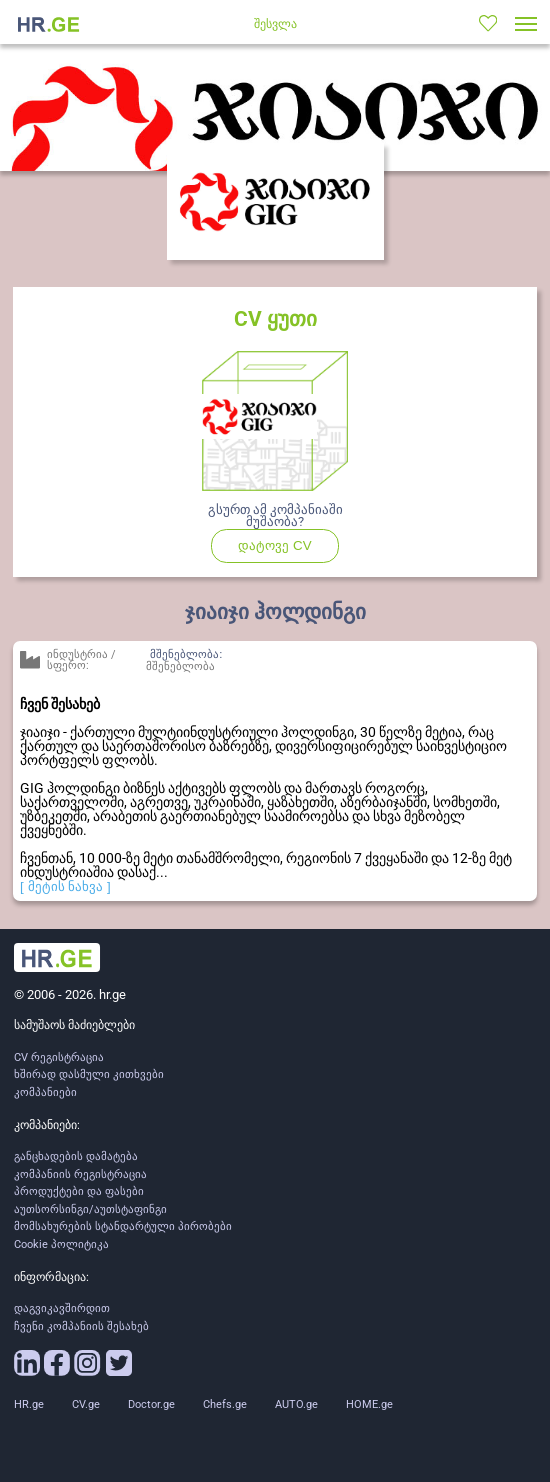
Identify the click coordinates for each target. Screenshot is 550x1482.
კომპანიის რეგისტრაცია (80, 1174)
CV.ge (86, 1404)
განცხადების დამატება (76, 1156)
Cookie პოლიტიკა (61, 1244)
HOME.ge (369, 1404)
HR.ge (29, 1404)
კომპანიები (45, 1092)
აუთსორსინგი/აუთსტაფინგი (90, 1209)
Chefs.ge (225, 1404)
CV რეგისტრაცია (59, 1057)
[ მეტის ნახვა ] (65, 886)
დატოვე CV (288, 550)
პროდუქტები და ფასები (79, 1191)
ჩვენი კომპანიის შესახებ (81, 1326)
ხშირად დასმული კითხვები (89, 1074)
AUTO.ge (296, 1404)
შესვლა (275, 24)
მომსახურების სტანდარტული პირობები (123, 1226)
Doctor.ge (151, 1404)
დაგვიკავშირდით (62, 1308)
